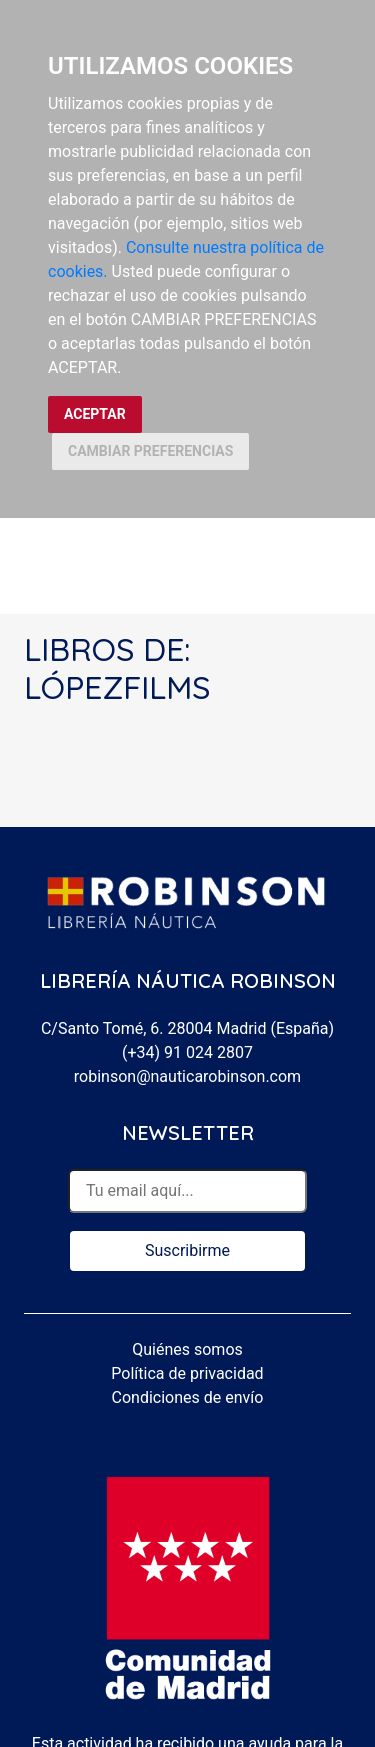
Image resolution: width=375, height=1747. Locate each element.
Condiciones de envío (188, 1397)
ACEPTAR (95, 414)
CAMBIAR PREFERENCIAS (150, 451)
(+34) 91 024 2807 (187, 1052)
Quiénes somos (187, 1349)
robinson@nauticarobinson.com (187, 1076)
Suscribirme (187, 1250)
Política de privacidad (187, 1373)
